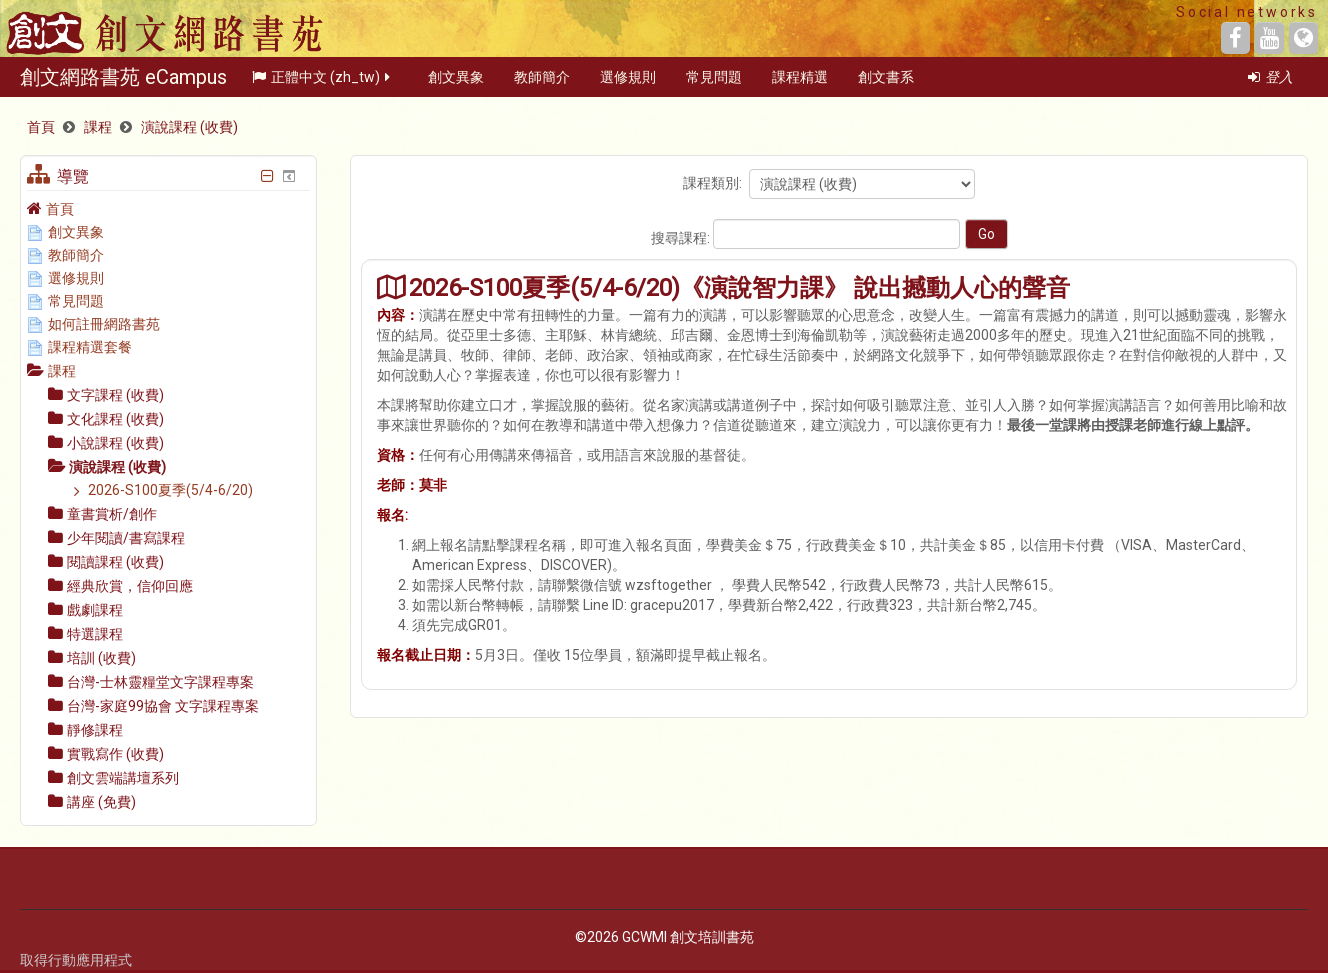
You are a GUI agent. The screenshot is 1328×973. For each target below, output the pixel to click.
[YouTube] (1269, 38)
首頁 (60, 209)
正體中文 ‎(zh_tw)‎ (322, 84)
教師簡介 (542, 84)
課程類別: (712, 183)
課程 (62, 371)
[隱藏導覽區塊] (267, 176)
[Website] (1303, 38)
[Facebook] (1235, 38)
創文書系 (886, 84)
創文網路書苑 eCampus (123, 84)
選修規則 (628, 84)
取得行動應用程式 (76, 960)
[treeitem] (168, 208)
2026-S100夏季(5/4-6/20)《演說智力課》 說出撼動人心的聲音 (739, 287)
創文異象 (456, 84)
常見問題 (714, 84)
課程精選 (800, 84)
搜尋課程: (682, 238)
